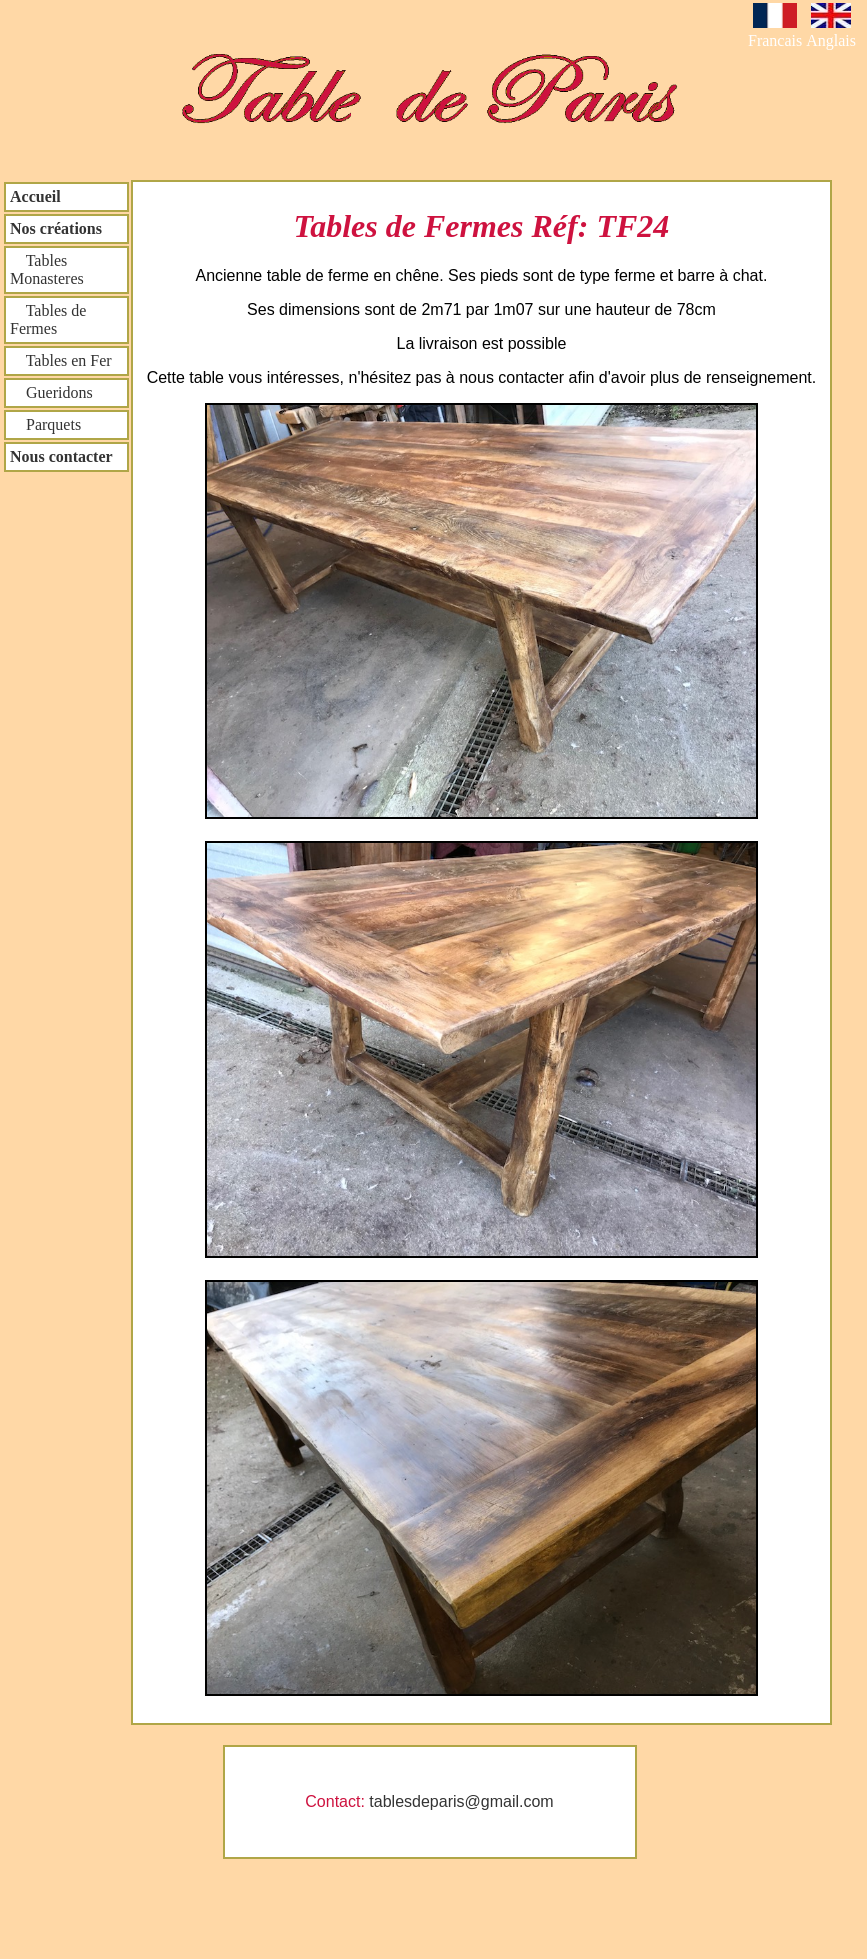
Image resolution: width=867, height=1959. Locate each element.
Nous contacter (61, 456)
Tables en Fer (61, 360)
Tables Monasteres (47, 269)
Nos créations (56, 228)
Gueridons (51, 392)
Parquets (45, 424)
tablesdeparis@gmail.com (461, 1801)
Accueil (35, 196)
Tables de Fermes (48, 319)
